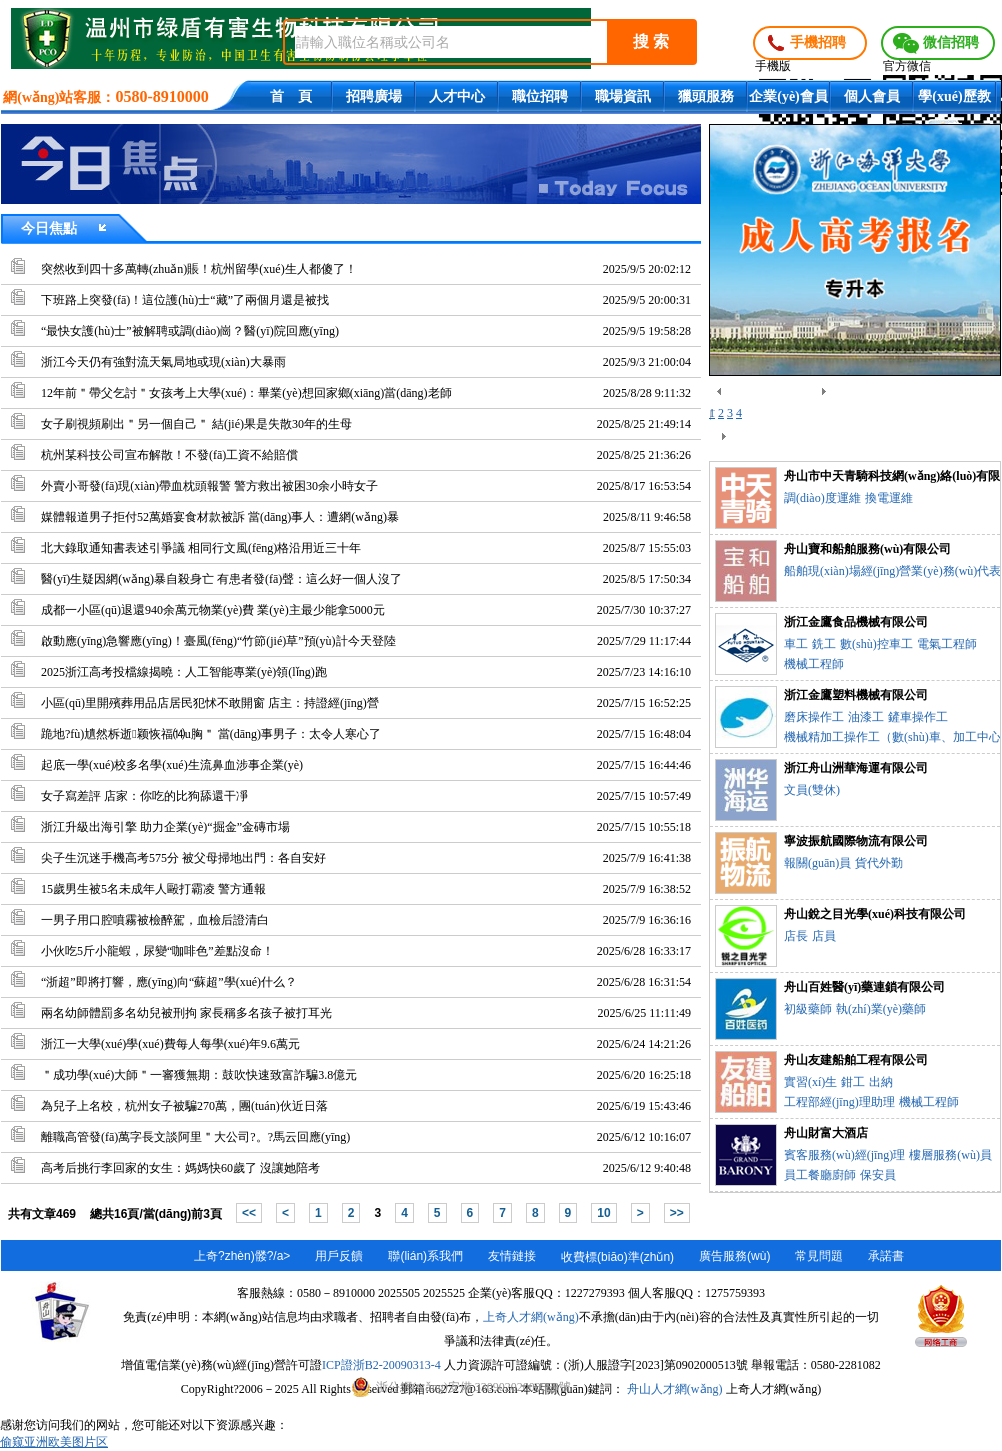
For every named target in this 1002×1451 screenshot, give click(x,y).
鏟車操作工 (918, 717)
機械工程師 (814, 664)
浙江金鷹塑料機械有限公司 (856, 695)
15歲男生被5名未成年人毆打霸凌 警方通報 (153, 889)
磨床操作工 (814, 717)
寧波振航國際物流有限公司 (856, 841)
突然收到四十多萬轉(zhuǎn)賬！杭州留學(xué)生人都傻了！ (199, 269)
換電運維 (889, 498)
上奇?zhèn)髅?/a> (242, 1256)
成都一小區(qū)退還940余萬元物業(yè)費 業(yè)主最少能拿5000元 (213, 610)
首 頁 (291, 96)
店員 (824, 936)
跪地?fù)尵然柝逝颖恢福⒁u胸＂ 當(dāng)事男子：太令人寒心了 (211, 734)
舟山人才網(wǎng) (675, 1389)
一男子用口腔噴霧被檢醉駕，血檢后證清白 (155, 920)
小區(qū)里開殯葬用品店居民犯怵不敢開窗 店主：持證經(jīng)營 (210, 703)
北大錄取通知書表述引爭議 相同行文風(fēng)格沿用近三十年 (201, 548)
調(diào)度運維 (822, 498)
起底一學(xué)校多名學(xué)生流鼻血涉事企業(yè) (172, 765)
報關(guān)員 (817, 863)
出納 (881, 1082)
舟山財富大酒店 (826, 1133)
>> (677, 1213)
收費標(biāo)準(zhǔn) (617, 1257)
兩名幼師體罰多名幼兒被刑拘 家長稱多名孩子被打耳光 (186, 1013)
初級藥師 (808, 1009)
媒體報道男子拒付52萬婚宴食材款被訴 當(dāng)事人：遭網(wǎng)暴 (220, 517)
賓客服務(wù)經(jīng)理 (844, 1155)
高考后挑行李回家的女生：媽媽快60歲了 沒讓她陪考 (180, 1168)
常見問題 (819, 1256)
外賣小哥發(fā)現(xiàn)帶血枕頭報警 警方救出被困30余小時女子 (209, 486)
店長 (796, 936)
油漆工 (866, 717)
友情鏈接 (512, 1256)
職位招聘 (540, 96)
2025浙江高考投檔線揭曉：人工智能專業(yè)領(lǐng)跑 (184, 672)
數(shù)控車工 (876, 644)
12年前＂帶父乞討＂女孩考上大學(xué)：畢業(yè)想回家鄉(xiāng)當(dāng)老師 (246, 393)
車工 (796, 644)
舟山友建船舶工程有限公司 (856, 1060)
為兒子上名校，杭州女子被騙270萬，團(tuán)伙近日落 (184, 1106)
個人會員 (872, 96)
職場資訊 (623, 96)
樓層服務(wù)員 (950, 1155)
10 (603, 1213)
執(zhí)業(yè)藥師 (881, 1009)
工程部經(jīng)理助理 (839, 1102)
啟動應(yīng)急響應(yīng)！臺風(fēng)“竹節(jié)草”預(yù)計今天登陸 (218, 641)
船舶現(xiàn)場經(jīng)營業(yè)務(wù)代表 (892, 571)
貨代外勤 (879, 863)
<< (249, 1213)
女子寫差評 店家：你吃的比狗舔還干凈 (144, 796)
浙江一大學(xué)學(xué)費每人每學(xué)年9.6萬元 (170, 1044)
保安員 (878, 1175)
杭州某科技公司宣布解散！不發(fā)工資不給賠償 (169, 455)
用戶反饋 (339, 1256)
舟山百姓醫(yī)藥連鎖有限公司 (864, 987)
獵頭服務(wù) (706, 101)
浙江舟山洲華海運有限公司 (856, 768)
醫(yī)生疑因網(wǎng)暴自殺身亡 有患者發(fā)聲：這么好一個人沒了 (221, 579)
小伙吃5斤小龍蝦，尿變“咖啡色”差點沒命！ (157, 951)
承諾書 (886, 1256)
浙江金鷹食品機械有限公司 (856, 622)
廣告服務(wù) (734, 1256)
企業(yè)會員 (788, 96)
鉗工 (853, 1082)
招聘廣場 (374, 96)
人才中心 (457, 96)
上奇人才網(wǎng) (531, 1317)
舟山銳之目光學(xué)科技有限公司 (875, 914)
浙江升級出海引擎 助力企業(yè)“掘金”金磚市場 (165, 827)
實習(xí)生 (810, 1082)
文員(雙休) (812, 790)
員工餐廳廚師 (820, 1175)
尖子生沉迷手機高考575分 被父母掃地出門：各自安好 (183, 858)
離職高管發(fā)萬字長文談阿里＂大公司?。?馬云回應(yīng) (195, 1137)
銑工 (824, 644)
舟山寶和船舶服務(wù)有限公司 (867, 549)
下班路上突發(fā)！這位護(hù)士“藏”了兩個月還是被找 (185, 300)
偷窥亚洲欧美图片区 (54, 1442)
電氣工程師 (947, 644)
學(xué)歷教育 (954, 101)
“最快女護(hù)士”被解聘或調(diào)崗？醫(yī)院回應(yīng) (190, 331)
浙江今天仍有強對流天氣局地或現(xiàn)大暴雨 (163, 362)
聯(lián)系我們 (425, 1256)
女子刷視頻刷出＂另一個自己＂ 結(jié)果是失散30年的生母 (196, 424)
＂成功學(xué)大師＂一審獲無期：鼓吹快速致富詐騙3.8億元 (199, 1075)
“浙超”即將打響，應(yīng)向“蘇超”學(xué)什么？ (169, 982)
